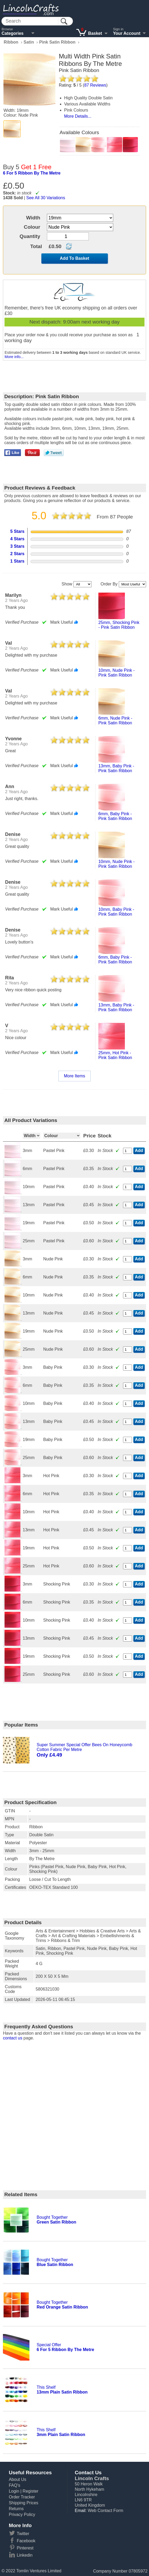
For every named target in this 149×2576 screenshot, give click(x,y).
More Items (74, 1076)
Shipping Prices (23, 2503)
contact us (12, 2038)
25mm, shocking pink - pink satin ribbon (118, 625)
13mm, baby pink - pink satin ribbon (116, 768)
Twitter (23, 2533)
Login (14, 2491)
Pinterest (25, 2548)
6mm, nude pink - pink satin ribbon (115, 720)
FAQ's (14, 2485)
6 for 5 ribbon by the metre (31, 173)
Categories (13, 33)
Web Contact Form (105, 2510)
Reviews (95, 85)
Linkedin (25, 2555)
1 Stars (17, 561)
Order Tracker (22, 2497)
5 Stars (17, 531)
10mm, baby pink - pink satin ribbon (116, 911)
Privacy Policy (22, 2514)
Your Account (126, 33)
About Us (17, 2479)
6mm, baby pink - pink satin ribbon (115, 816)
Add (139, 1150)
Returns (16, 2508)
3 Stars (17, 546)
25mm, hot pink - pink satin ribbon (115, 1055)
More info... (14, 357)
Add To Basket (74, 258)
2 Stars (17, 553)
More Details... (77, 116)
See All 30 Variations (45, 197)
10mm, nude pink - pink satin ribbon (116, 672)
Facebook (26, 2541)
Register (30, 2491)
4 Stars (17, 539)
